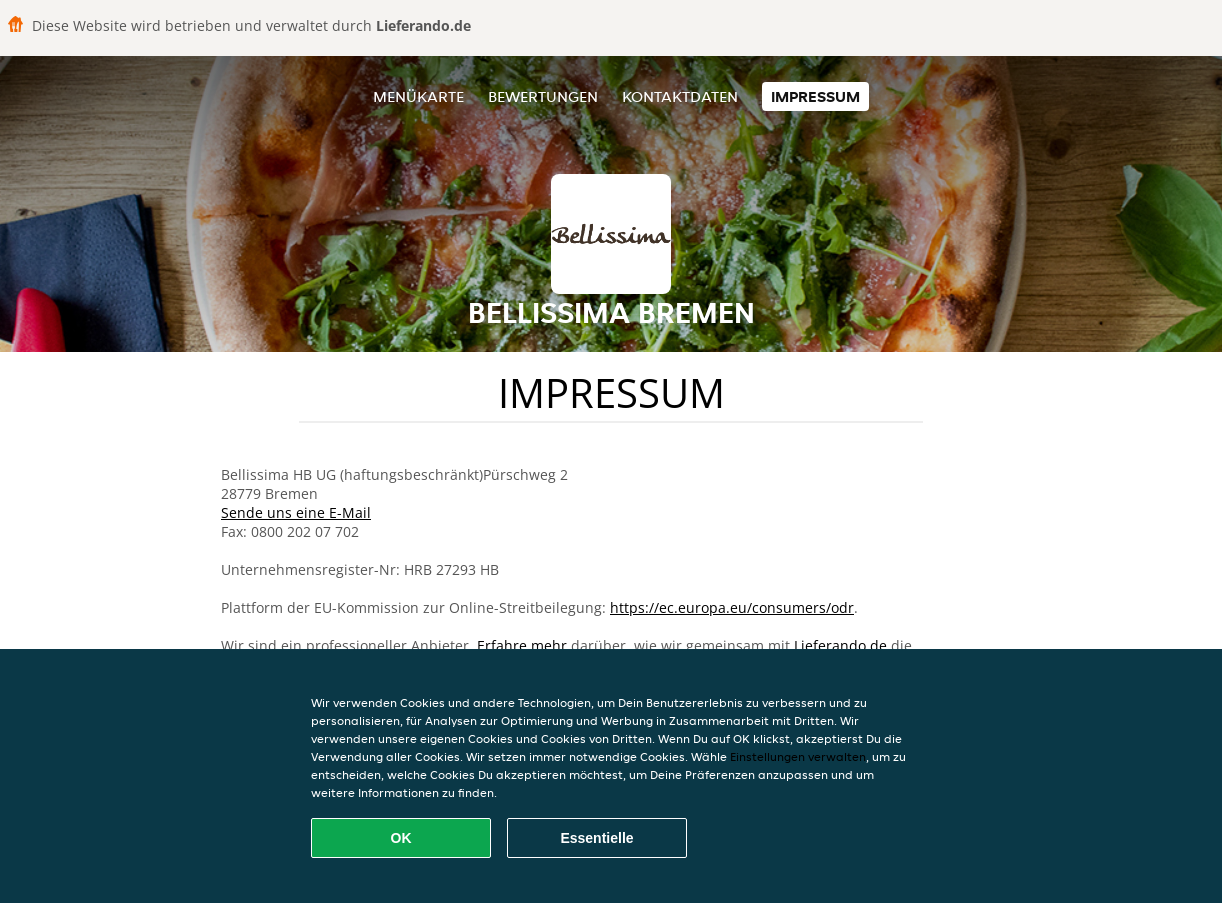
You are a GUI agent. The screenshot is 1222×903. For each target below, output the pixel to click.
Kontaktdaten (680, 96)
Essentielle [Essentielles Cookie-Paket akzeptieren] (596, 838)
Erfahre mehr (522, 645)
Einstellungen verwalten (798, 756)
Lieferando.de (840, 645)
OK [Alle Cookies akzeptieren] (401, 838)
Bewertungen (543, 96)
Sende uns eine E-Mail (296, 512)
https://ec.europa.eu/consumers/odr (732, 607)
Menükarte (418, 96)
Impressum (815, 96)
